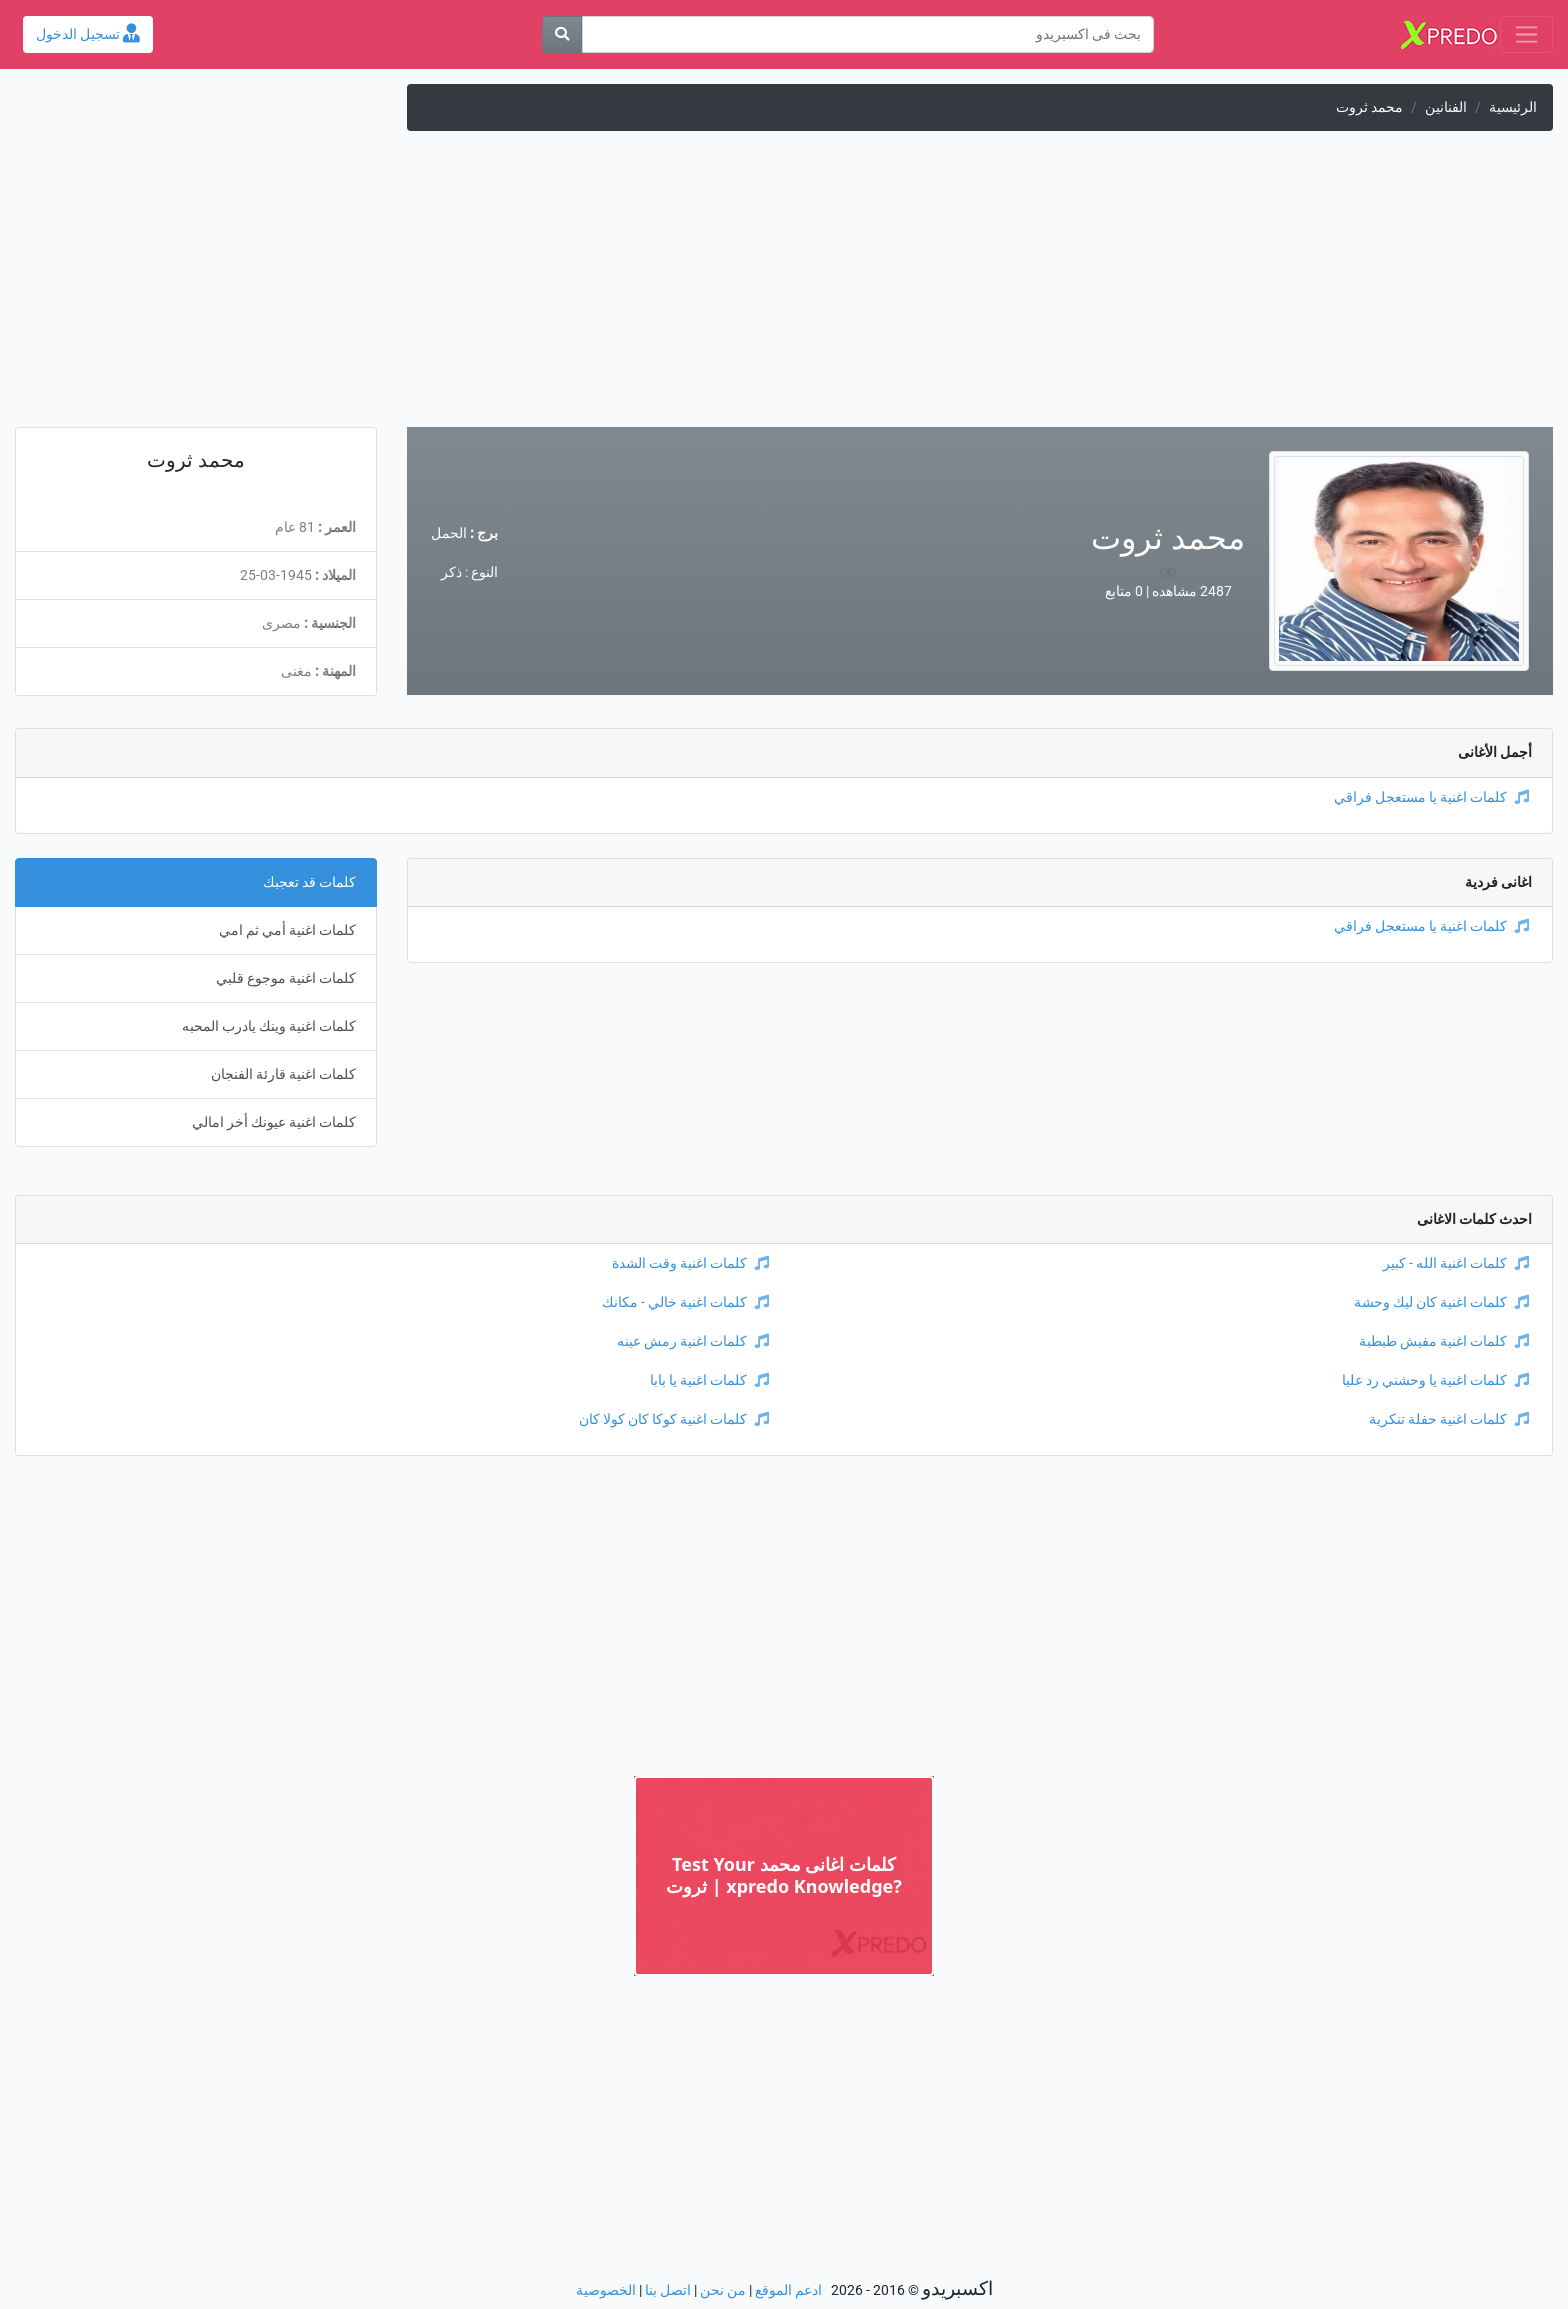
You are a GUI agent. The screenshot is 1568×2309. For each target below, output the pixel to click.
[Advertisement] (784, 287)
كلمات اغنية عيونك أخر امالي (274, 1122)
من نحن (723, 2290)
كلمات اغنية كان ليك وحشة (1441, 1302)
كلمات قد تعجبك (309, 882)
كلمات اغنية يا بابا (709, 1380)
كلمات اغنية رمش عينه (693, 1341)
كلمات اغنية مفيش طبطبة (1444, 1341)
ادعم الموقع (788, 2290)
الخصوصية (606, 2290)
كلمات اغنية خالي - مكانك (685, 1302)
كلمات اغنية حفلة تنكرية (1449, 1419)
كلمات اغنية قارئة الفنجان (283, 1074)
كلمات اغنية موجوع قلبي (286, 978)
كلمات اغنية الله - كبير (1456, 1263)
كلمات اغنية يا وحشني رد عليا (1435, 1380)
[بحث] (562, 34)
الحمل (449, 533)
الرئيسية (1513, 107)
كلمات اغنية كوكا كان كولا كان (674, 1419)
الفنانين (1446, 107)
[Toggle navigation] (1526, 34)
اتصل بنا (668, 2290)
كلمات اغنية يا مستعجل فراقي (1431, 797)
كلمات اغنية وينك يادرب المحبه (269, 1026)
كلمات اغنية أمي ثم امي (287, 930)
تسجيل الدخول (88, 34)
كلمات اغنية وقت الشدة (690, 1263)
